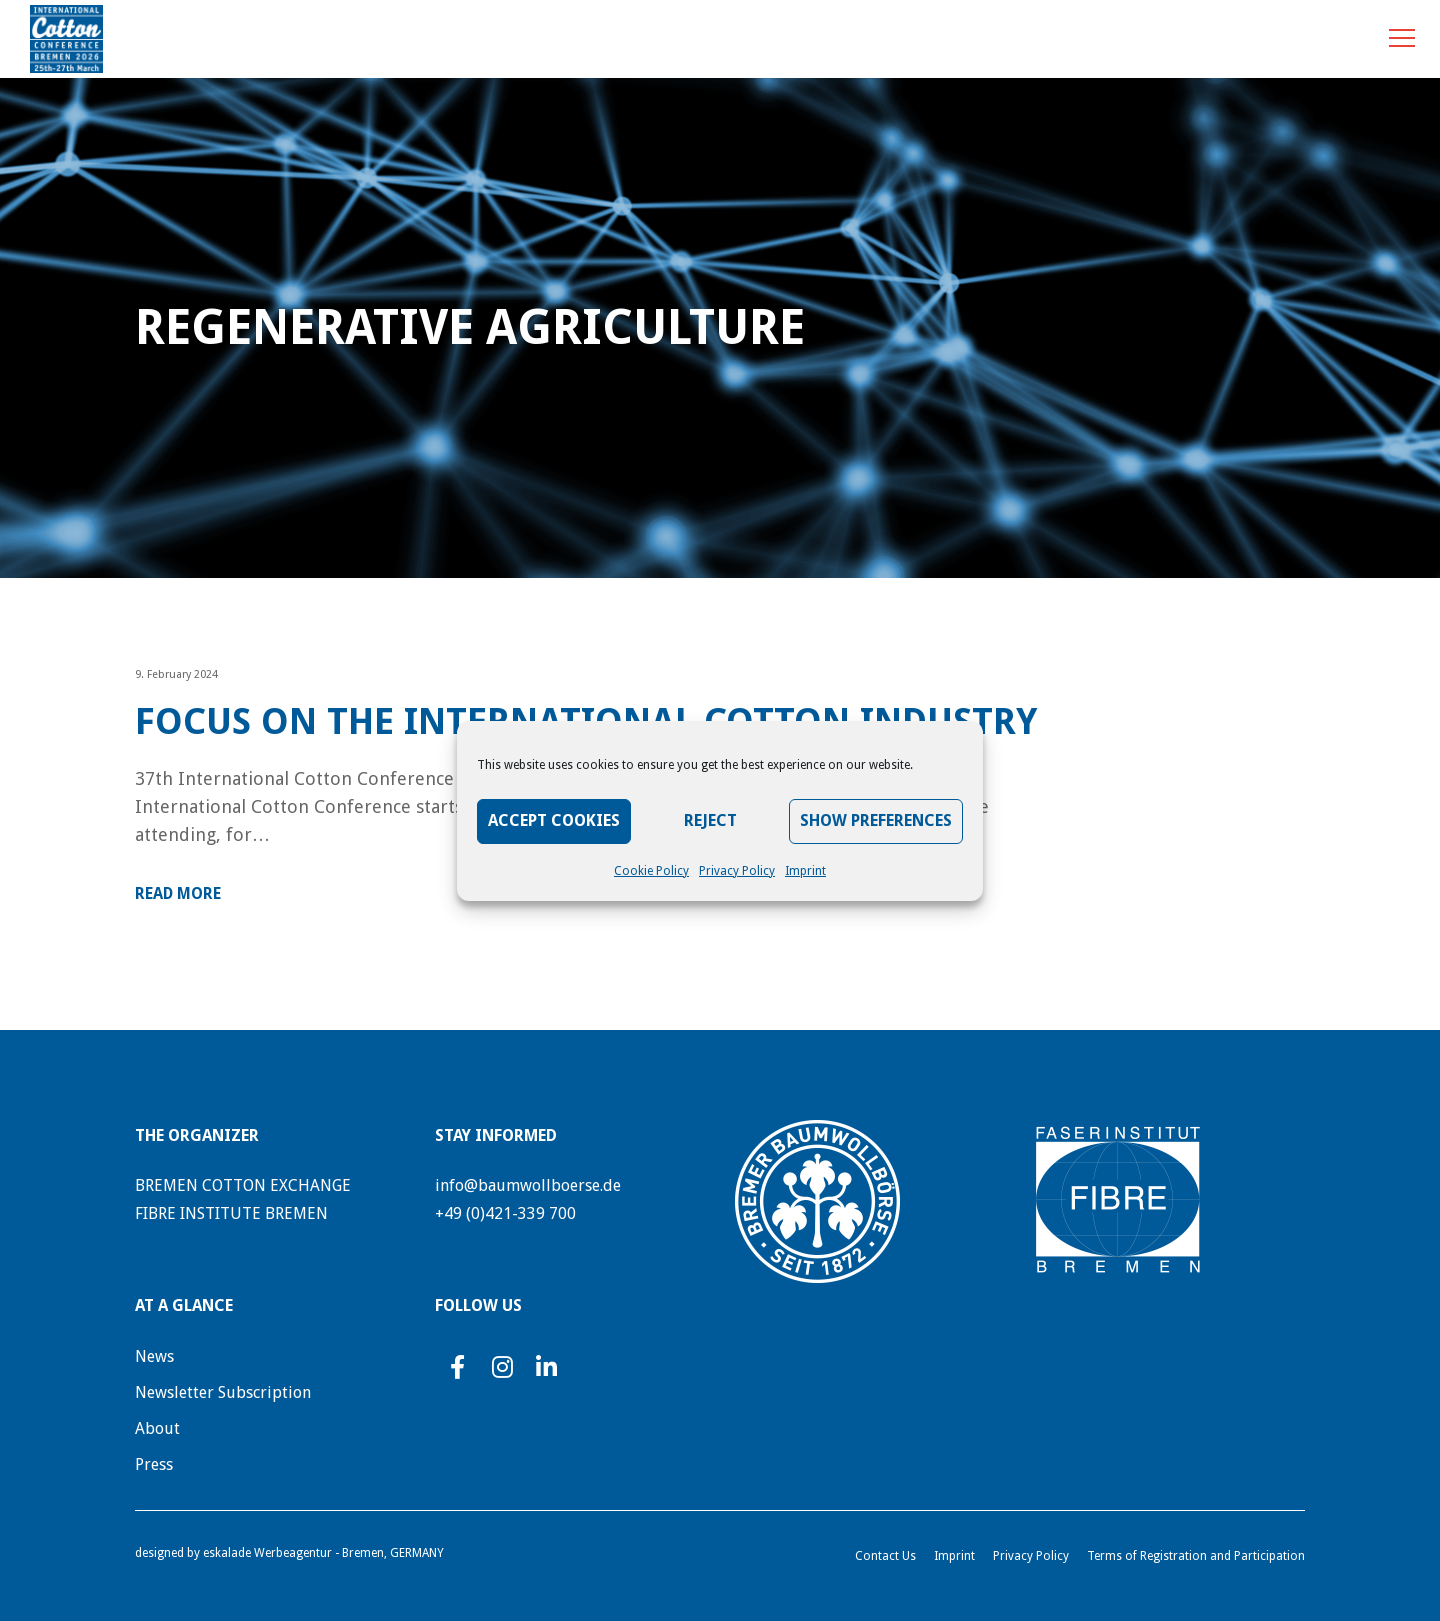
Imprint (805, 871)
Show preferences (876, 820)
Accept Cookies (554, 820)
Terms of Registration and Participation (1196, 1556)
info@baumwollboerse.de (528, 1185)
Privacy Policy (737, 871)
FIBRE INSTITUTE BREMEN (231, 1213)
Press (154, 1464)
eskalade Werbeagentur (267, 1553)
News (154, 1356)
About (157, 1428)
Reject (710, 820)
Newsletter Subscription (223, 1392)
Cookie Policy (651, 871)
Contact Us (885, 1556)
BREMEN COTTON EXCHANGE (243, 1185)
